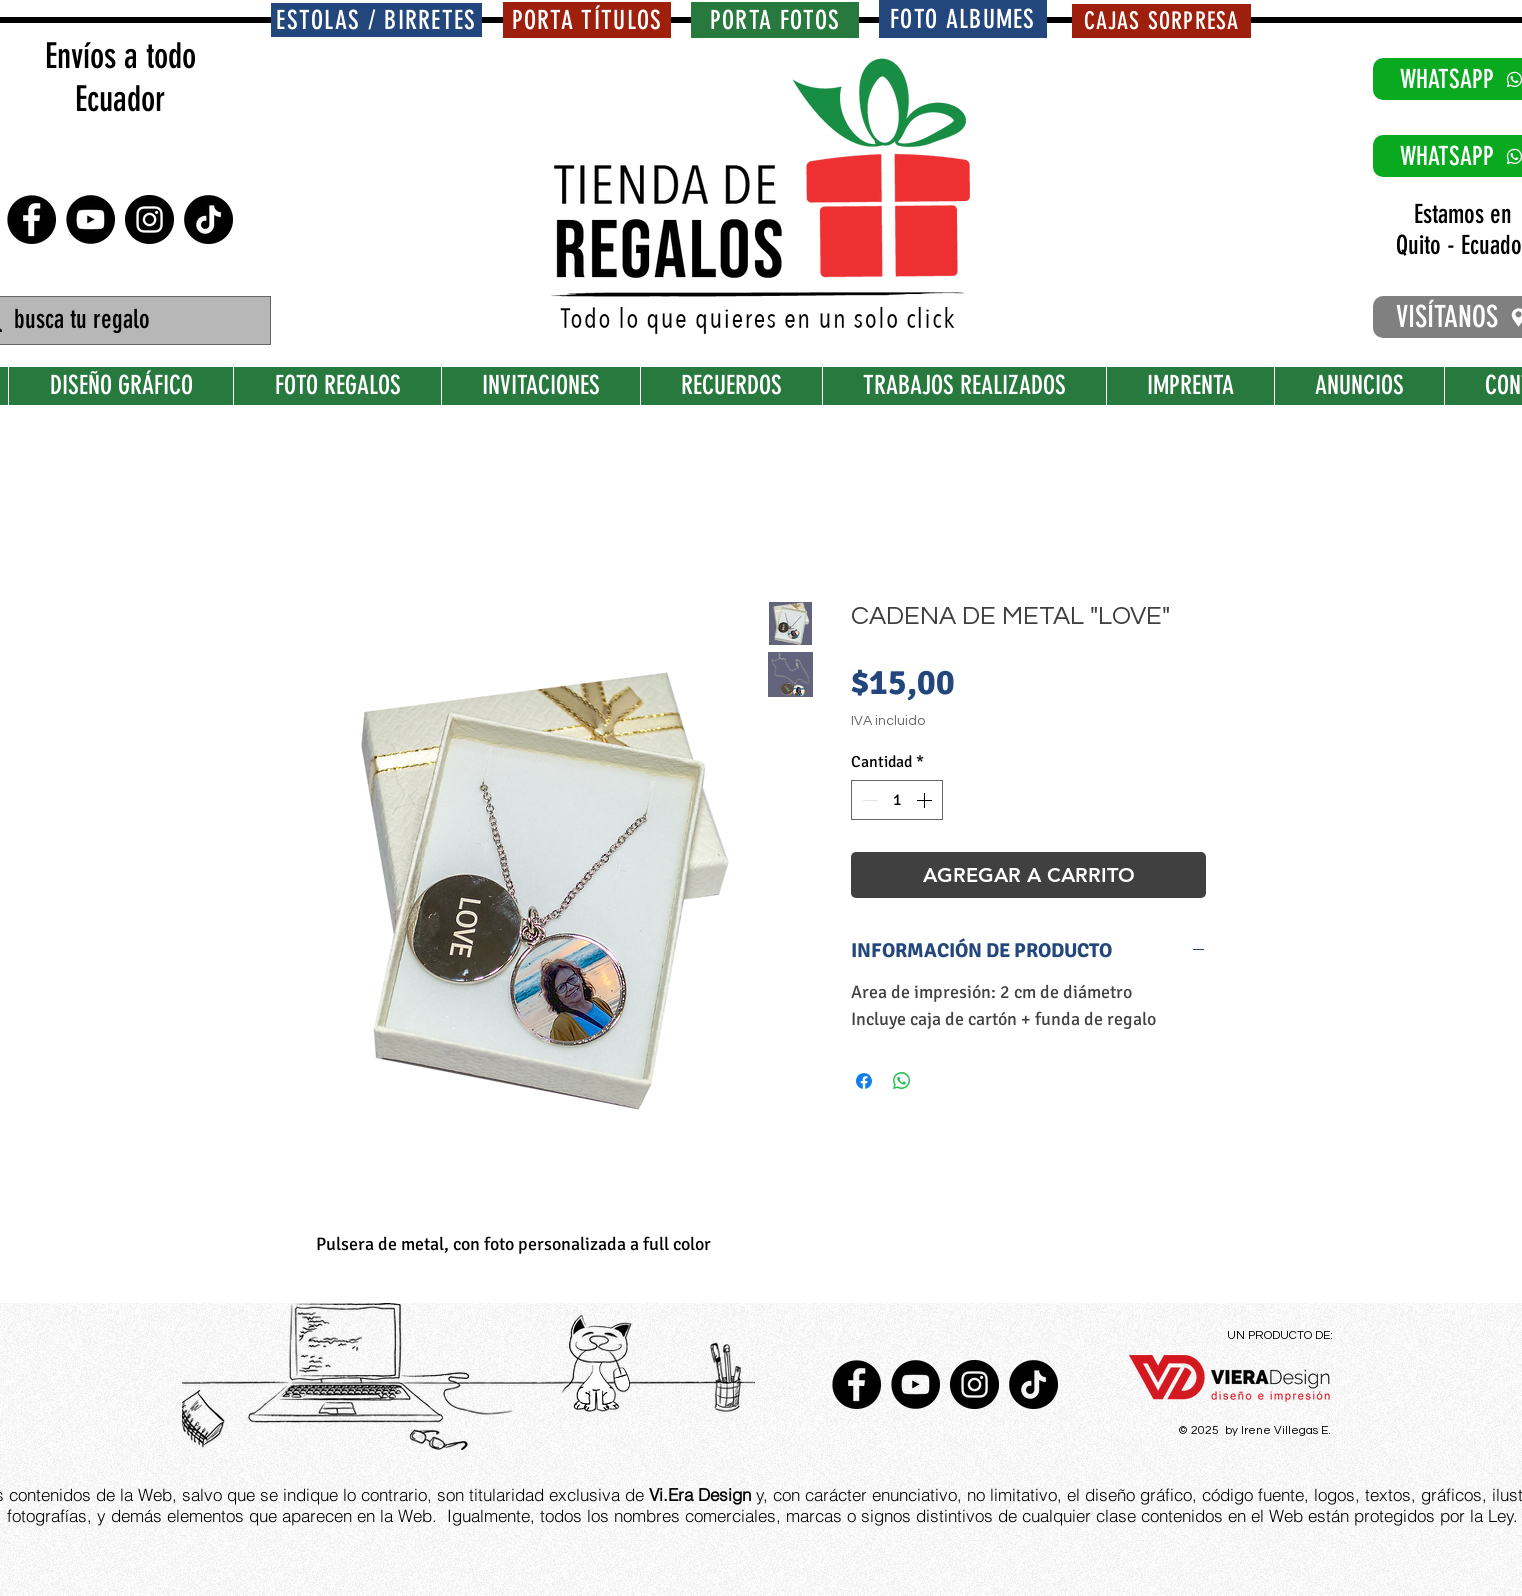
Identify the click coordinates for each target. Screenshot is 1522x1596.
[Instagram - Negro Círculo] (149, 219)
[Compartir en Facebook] (864, 1081)
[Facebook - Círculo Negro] (31, 219)
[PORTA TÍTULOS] (587, 20)
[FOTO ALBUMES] (963, 19)
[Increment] (926, 800)
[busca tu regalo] (121, 320)
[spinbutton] (897, 800)
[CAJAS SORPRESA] (1161, 21)
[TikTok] (208, 219)
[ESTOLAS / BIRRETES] (376, 20)
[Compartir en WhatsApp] (902, 1081)
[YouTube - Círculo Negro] (90, 219)
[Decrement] (868, 800)
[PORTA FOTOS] (775, 20)
